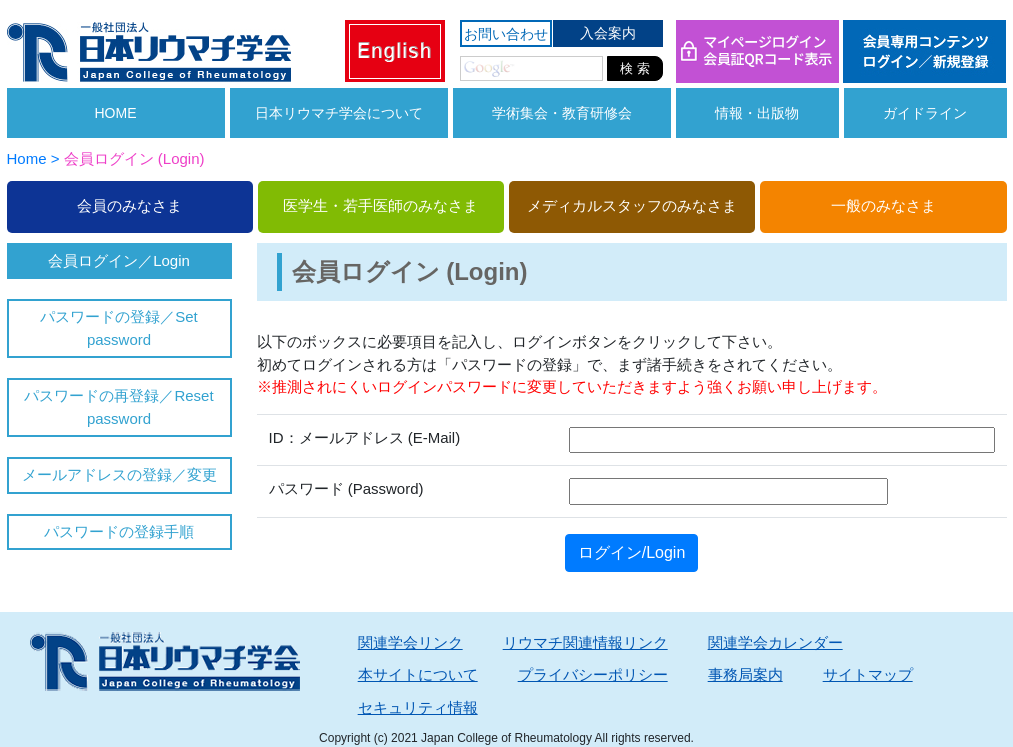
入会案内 (608, 33)
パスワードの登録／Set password (119, 328)
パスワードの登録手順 (119, 531)
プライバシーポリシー (593, 674)
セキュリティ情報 (418, 707)
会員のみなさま (129, 205)
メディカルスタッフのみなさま (632, 205)
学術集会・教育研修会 (562, 113)
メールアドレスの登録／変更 (119, 474)
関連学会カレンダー (775, 642)
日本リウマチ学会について (339, 113)
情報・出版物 (757, 113)
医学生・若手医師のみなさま (380, 205)
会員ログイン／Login (119, 260)
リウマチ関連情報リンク (585, 642)
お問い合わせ (506, 34)
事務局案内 (745, 674)
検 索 (635, 68)
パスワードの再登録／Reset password (118, 407)
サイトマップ (868, 674)
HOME (116, 113)
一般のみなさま (883, 205)
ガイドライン (925, 113)
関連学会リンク (410, 642)
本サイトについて (418, 674)
